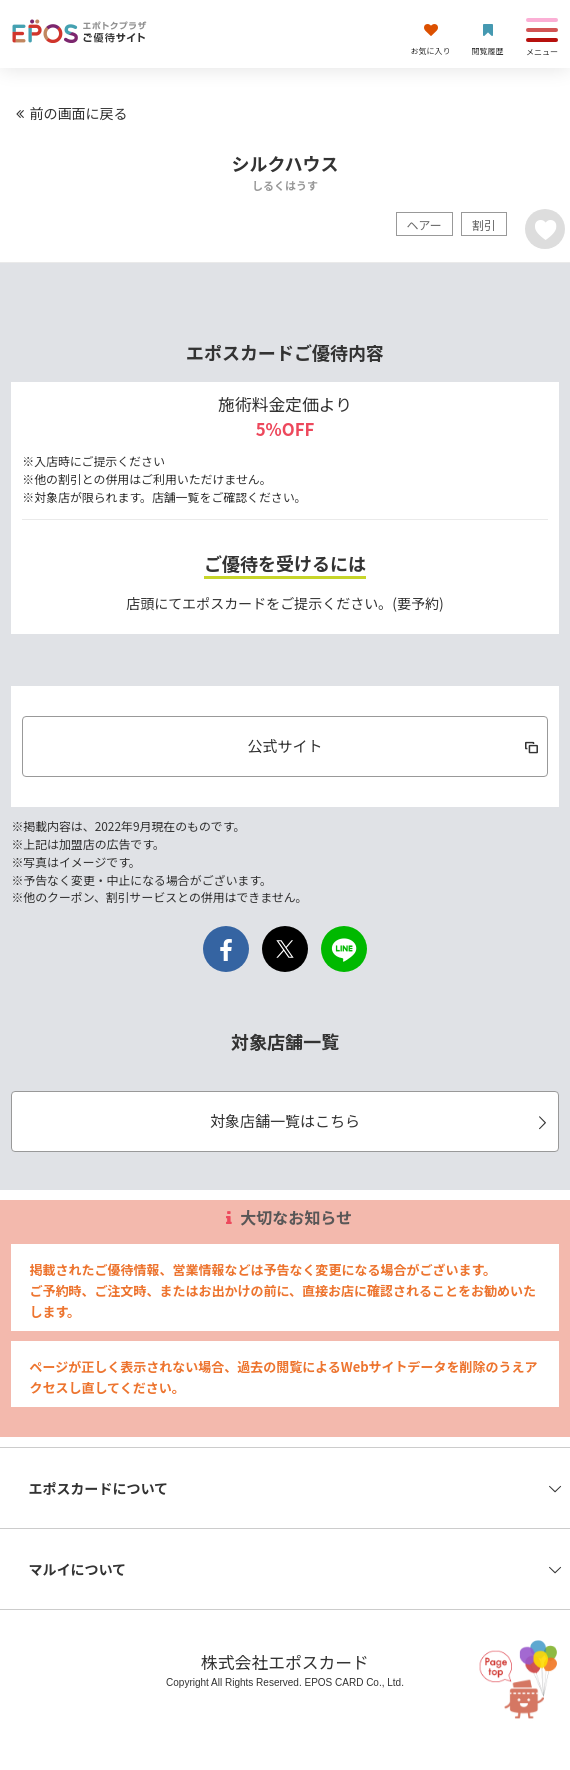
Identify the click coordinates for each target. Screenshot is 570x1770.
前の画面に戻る (69, 113)
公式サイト (394, 745)
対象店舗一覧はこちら (381, 1120)
